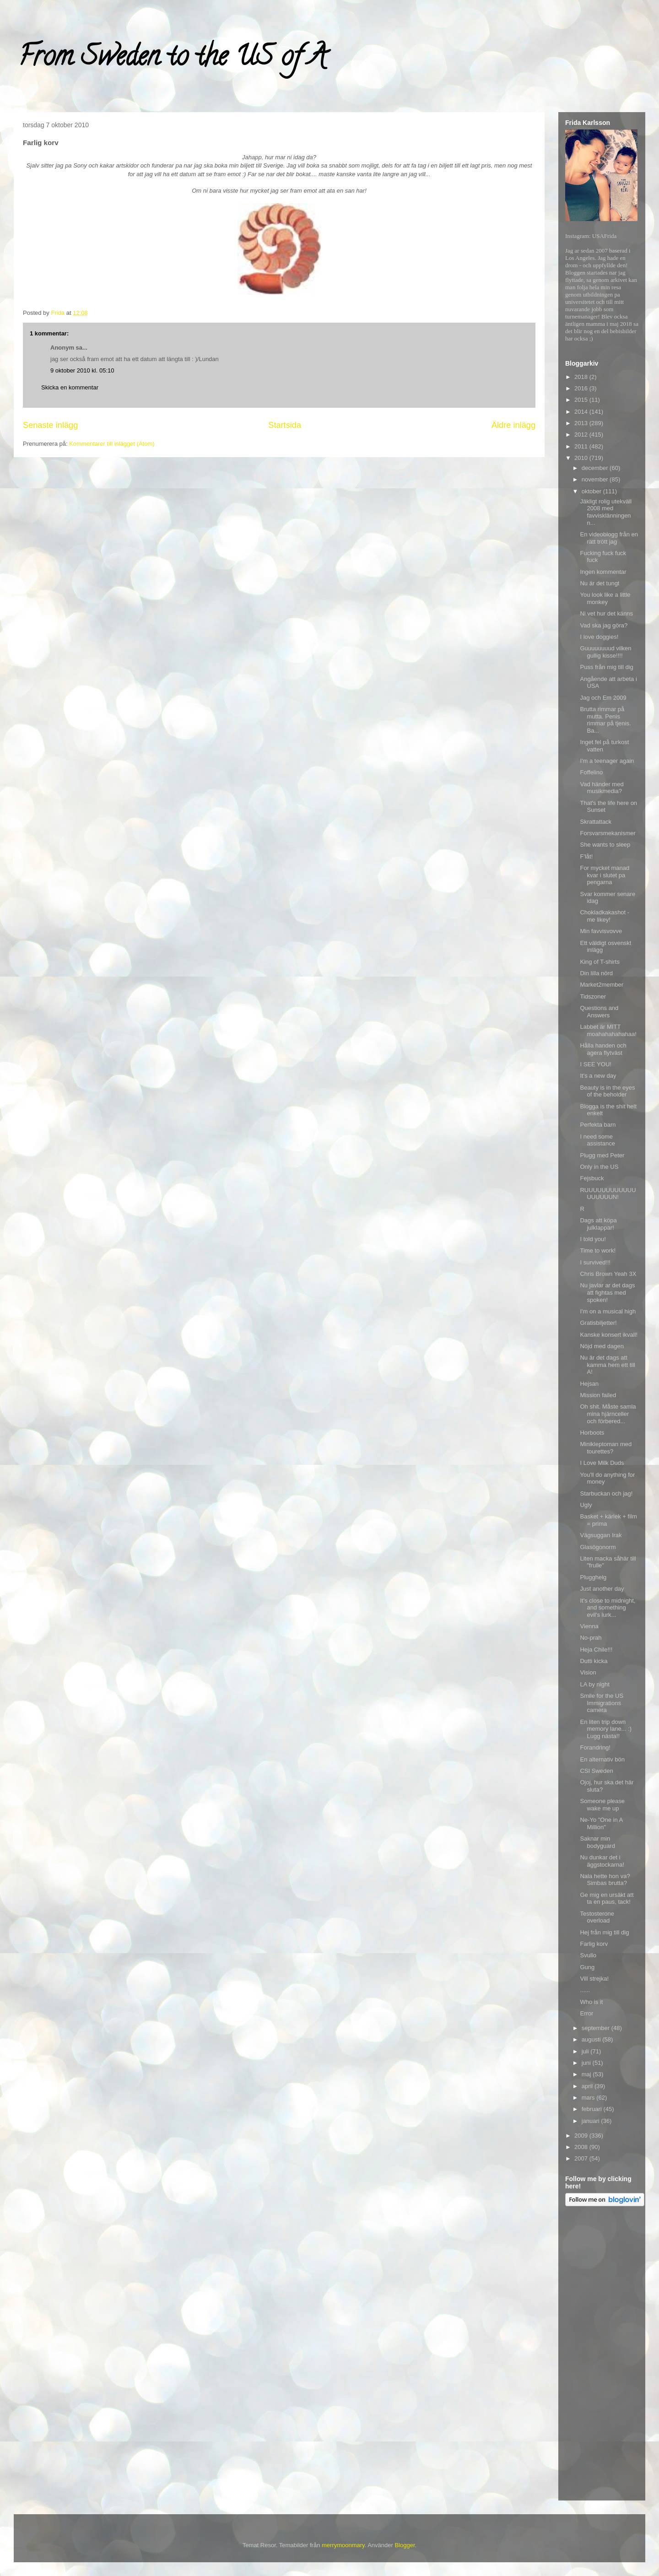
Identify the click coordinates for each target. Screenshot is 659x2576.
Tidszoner (593, 996)
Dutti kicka (593, 1661)
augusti (592, 2039)
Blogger (404, 2545)
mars (589, 2097)
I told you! (592, 1239)
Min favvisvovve (601, 931)
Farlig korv (594, 1943)
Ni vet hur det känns (606, 613)
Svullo (588, 1955)
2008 (581, 2147)
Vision (588, 1672)
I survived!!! (595, 1262)
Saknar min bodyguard (597, 1842)
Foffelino (591, 772)
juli (586, 2051)
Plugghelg (593, 1577)
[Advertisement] (601, 2355)
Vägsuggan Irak (600, 1535)
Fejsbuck (592, 1178)
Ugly (586, 1504)
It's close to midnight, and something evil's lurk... (607, 1607)
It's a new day (598, 1075)
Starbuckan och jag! (606, 1493)
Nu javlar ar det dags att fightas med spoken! (607, 1292)
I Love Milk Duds (602, 1462)
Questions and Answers (599, 1011)
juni (587, 2062)
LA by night (594, 1684)
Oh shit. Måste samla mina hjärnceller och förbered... (608, 1413)
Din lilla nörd (596, 973)
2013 (581, 423)
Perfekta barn (598, 1124)
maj (587, 2074)
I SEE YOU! (595, 1064)
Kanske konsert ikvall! (608, 1334)
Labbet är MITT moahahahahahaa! (608, 1030)
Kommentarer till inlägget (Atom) (111, 443)
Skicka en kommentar (69, 387)
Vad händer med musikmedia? (601, 788)
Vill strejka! (594, 1978)
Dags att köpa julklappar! (598, 1224)
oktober (592, 491)
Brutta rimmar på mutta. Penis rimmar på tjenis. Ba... (605, 720)
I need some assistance (597, 1140)
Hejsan (589, 1383)
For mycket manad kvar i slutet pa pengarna (604, 875)
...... (585, 1990)
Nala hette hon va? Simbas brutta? (605, 1880)
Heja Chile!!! (596, 1649)
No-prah (590, 1637)
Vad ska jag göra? (603, 625)
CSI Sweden (596, 1770)
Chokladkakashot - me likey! (604, 916)
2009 (581, 2135)
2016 (581, 388)
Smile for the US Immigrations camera (601, 1702)
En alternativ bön (602, 1759)
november (596, 479)
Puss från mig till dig (606, 667)
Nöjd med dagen (601, 1346)
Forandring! (595, 1747)
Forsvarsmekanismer (607, 833)
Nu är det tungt (599, 583)
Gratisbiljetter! (598, 1322)
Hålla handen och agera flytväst (603, 1049)
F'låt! (586, 856)
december (596, 467)
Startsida (284, 425)
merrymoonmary (343, 2545)
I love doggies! (599, 636)
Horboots (592, 1432)
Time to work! (598, 1250)
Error (586, 2013)
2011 (581, 446)
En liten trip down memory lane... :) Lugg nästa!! (606, 1728)
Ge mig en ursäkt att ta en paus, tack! (606, 1898)
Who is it (591, 2001)
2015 (581, 399)
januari (591, 2120)
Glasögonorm (598, 1547)
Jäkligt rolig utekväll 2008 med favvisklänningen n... (606, 512)
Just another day (602, 1588)
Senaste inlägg (50, 425)
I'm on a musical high (608, 1311)
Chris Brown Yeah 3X (608, 1273)
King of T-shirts (599, 961)
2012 (581, 434)
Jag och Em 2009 (603, 697)
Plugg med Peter (602, 1155)
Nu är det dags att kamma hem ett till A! (607, 1364)
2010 (581, 457)
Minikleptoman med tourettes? (606, 1448)
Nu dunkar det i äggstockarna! (602, 1861)
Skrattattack (595, 821)
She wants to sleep (605, 844)
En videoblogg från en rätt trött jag (608, 538)
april (588, 2086)
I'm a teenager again (607, 760)
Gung (587, 1967)
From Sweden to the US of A (172, 59)
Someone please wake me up (602, 1805)
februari (593, 2109)
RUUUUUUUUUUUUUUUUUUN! (608, 1194)
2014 (581, 411)
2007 (581, 2158)
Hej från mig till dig (604, 1932)
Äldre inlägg (513, 425)
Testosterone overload (597, 1917)
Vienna (589, 1626)
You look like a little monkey (605, 598)
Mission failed (598, 1395)
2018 (581, 376)
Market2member (601, 984)
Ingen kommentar (603, 571)
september (596, 2028)
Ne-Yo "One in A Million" (601, 1823)
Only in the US (599, 1166)
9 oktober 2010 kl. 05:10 (82, 370)
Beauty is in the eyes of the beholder (607, 1091)
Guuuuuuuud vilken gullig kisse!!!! (605, 652)
